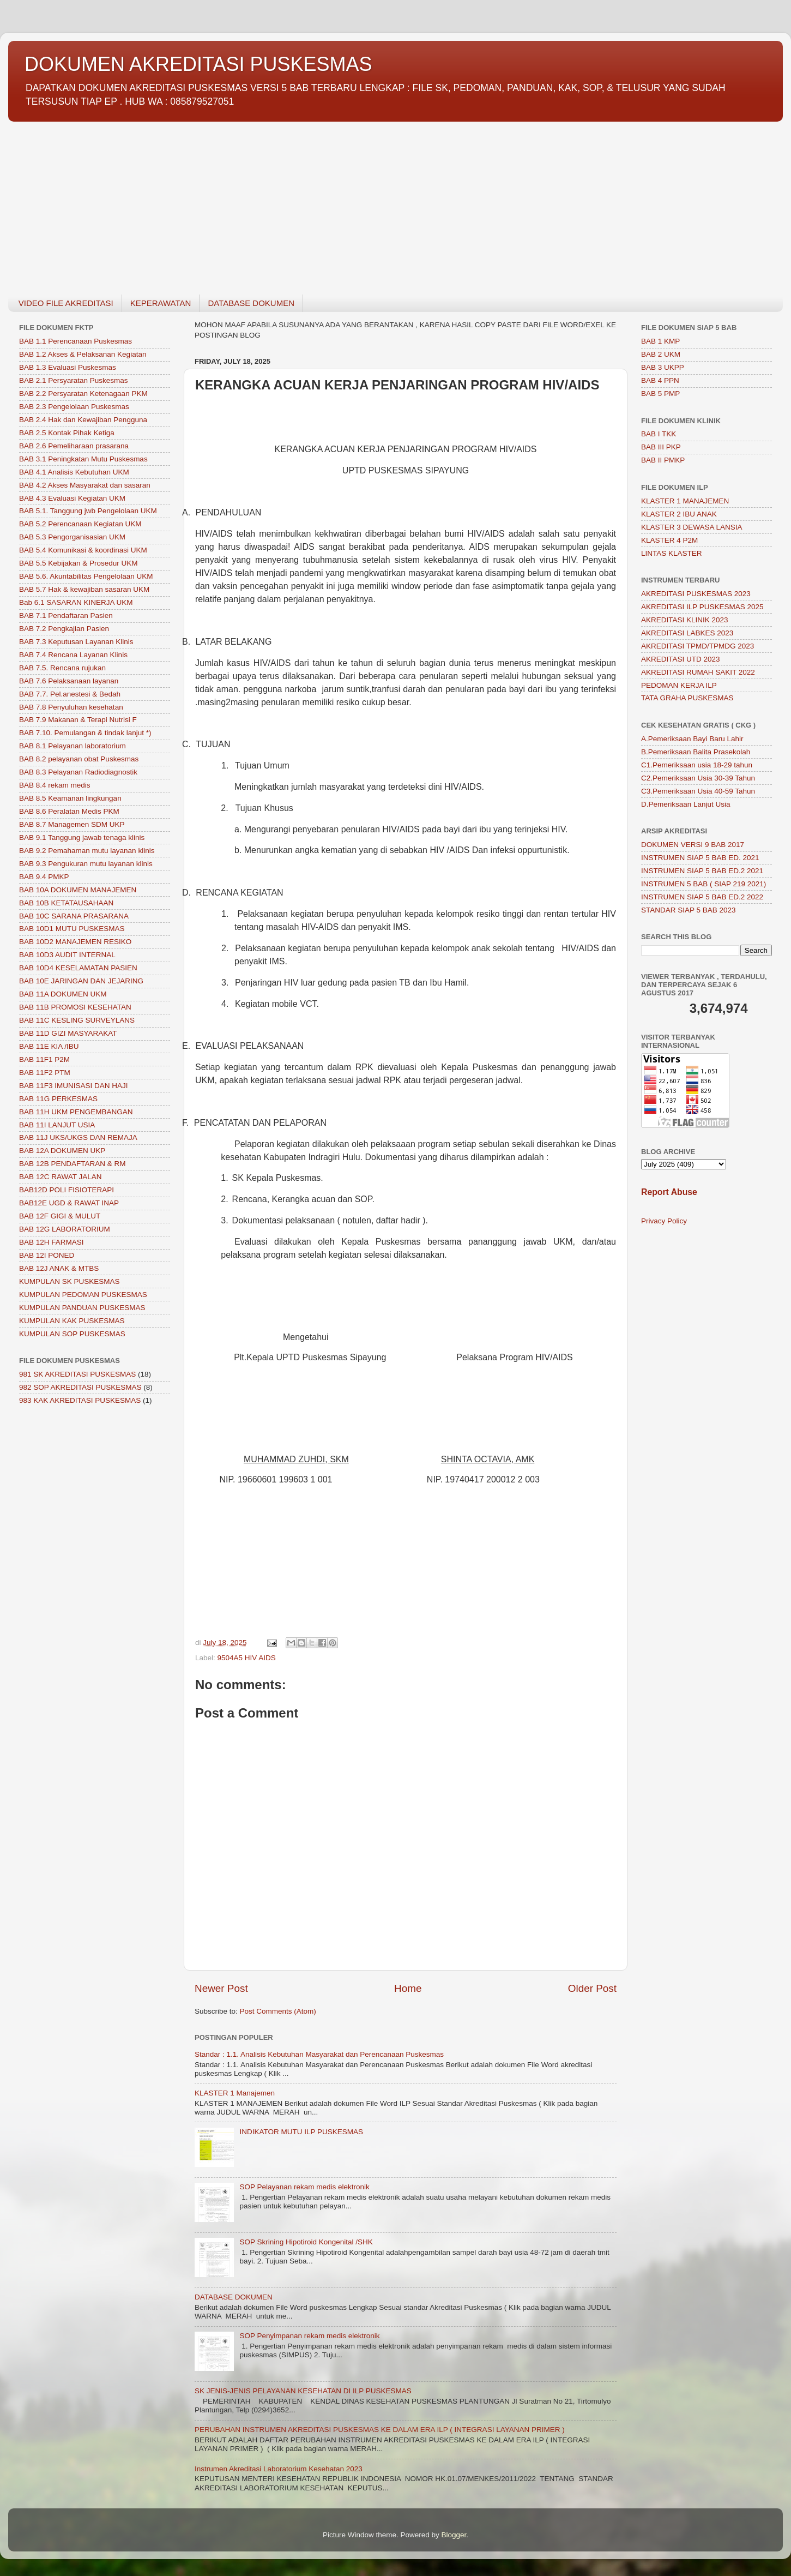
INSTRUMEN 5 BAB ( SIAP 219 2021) (703, 884)
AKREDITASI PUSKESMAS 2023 (696, 594)
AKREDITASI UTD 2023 (680, 659)
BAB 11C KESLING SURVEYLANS (77, 1020)
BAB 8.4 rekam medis (54, 785)
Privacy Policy (664, 1221)
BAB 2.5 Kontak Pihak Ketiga (66, 433)
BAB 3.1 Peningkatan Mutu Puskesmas (83, 459)
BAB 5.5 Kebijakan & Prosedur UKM (78, 563)
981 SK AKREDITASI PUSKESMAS (77, 1374)
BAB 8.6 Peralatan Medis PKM (69, 811)
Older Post (592, 1988)
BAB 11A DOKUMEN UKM (63, 994)
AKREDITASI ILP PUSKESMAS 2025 (702, 607)
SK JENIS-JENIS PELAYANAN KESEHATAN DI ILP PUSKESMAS (303, 2391)
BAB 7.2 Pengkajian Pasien (64, 629)
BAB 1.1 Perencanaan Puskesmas (75, 341)
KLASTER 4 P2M (669, 540)
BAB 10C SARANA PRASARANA (74, 916)
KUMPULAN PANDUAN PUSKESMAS (82, 1308)
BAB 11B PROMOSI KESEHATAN (75, 1007)
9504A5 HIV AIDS (247, 1658)
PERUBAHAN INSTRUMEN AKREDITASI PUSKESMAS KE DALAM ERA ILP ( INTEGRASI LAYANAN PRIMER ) (380, 2429)
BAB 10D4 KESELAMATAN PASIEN (78, 968)
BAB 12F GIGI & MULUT (59, 1216)
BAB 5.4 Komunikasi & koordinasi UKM (83, 550)
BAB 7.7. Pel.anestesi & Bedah (69, 694)
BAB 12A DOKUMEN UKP (62, 1150)
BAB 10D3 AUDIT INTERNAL (67, 955)
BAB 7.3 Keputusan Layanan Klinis (76, 642)
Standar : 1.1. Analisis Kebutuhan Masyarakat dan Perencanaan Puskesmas (319, 2054)
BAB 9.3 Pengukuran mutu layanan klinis (86, 864)
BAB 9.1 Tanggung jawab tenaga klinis (81, 837)
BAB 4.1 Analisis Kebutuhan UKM (74, 472)
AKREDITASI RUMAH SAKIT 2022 (698, 672)
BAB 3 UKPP (662, 367)
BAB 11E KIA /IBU (49, 1046)
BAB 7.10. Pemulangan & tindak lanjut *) (85, 733)
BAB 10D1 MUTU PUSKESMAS (72, 928)
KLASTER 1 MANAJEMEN (685, 501)
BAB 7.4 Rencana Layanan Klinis (73, 655)
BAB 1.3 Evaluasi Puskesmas (67, 367)
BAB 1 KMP (660, 341)
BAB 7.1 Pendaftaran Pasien (66, 615)
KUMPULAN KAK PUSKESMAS (72, 1321)
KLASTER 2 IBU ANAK (679, 514)
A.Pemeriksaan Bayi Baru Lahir (692, 739)
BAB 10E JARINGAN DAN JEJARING (81, 981)
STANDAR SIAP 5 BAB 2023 (688, 910)
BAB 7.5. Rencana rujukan (62, 668)
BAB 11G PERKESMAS (58, 1099)
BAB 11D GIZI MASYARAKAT (68, 1033)
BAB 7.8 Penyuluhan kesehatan (71, 707)
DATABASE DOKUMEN (251, 303)
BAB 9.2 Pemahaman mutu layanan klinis (86, 850)
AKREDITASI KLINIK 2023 (684, 620)
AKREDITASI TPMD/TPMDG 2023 (697, 646)
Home (407, 1988)
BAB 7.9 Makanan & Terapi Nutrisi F (78, 720)
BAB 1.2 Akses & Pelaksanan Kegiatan (82, 354)
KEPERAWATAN (160, 303)
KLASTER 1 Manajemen (235, 2093)
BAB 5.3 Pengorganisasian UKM (72, 537)
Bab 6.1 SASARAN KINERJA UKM (76, 602)
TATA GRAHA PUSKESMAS (687, 698)
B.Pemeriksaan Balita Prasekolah (695, 752)
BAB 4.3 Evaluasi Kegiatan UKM (72, 498)
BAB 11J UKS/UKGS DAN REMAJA (78, 1137)
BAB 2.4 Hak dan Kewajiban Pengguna (83, 420)
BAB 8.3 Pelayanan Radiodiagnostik (78, 772)
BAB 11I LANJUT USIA (57, 1125)
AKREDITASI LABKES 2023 (687, 633)
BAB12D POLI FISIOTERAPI (66, 1190)
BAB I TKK (658, 434)
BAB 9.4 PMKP (44, 877)
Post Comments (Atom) (278, 2011)
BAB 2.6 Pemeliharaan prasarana (74, 446)
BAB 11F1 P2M (44, 1059)
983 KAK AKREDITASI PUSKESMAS (80, 1400)
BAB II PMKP (663, 460)
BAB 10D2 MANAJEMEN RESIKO (75, 942)
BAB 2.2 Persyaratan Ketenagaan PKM (83, 393)
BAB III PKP (661, 447)
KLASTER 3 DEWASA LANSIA (691, 527)
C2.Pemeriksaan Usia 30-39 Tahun (698, 778)
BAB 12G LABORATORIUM (64, 1229)
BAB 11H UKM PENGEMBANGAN (76, 1112)
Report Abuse (669, 1192)
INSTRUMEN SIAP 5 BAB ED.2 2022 (702, 897)
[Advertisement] (335, 201)
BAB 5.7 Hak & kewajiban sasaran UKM (84, 589)
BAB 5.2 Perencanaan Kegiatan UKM (80, 524)
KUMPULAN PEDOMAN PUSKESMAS (83, 1294)
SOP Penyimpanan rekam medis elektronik (309, 2336)
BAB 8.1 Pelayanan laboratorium (72, 746)
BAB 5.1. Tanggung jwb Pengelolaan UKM (88, 511)
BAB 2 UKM (660, 354)
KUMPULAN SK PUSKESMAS (69, 1281)
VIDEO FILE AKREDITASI (66, 303)
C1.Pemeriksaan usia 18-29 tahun (696, 765)
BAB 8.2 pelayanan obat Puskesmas (78, 759)
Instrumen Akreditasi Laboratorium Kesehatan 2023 (279, 2469)
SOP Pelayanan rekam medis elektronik (304, 2187)
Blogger (454, 2535)
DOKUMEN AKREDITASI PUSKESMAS (198, 64)
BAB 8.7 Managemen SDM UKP (72, 824)
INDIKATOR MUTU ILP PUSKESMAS (301, 2132)
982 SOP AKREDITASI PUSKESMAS (80, 1387)
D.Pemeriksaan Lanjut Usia (685, 804)
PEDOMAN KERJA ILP (679, 685)
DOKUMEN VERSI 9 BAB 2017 (692, 844)
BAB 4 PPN (660, 380)
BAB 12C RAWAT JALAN (60, 1177)
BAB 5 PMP (660, 393)
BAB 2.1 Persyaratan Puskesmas (73, 380)
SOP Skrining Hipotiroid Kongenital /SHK (305, 2242)
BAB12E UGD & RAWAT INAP (69, 1203)
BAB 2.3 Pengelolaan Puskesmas (74, 407)
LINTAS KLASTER (671, 553)
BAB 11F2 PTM (44, 1072)
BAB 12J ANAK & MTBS (59, 1268)
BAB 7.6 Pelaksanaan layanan (68, 681)
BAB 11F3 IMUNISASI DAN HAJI (73, 1086)
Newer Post (221, 1988)
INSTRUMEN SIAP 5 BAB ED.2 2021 (702, 871)
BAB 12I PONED (46, 1255)
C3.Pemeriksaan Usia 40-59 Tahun (698, 791)
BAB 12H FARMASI (51, 1242)
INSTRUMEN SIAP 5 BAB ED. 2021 (700, 858)
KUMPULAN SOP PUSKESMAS (72, 1334)
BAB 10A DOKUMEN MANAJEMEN (77, 890)
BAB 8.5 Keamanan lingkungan (70, 798)
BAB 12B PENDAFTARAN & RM (72, 1164)
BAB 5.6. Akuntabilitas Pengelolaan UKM (86, 576)
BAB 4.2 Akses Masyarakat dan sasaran (84, 485)
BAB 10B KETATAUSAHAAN (66, 903)
